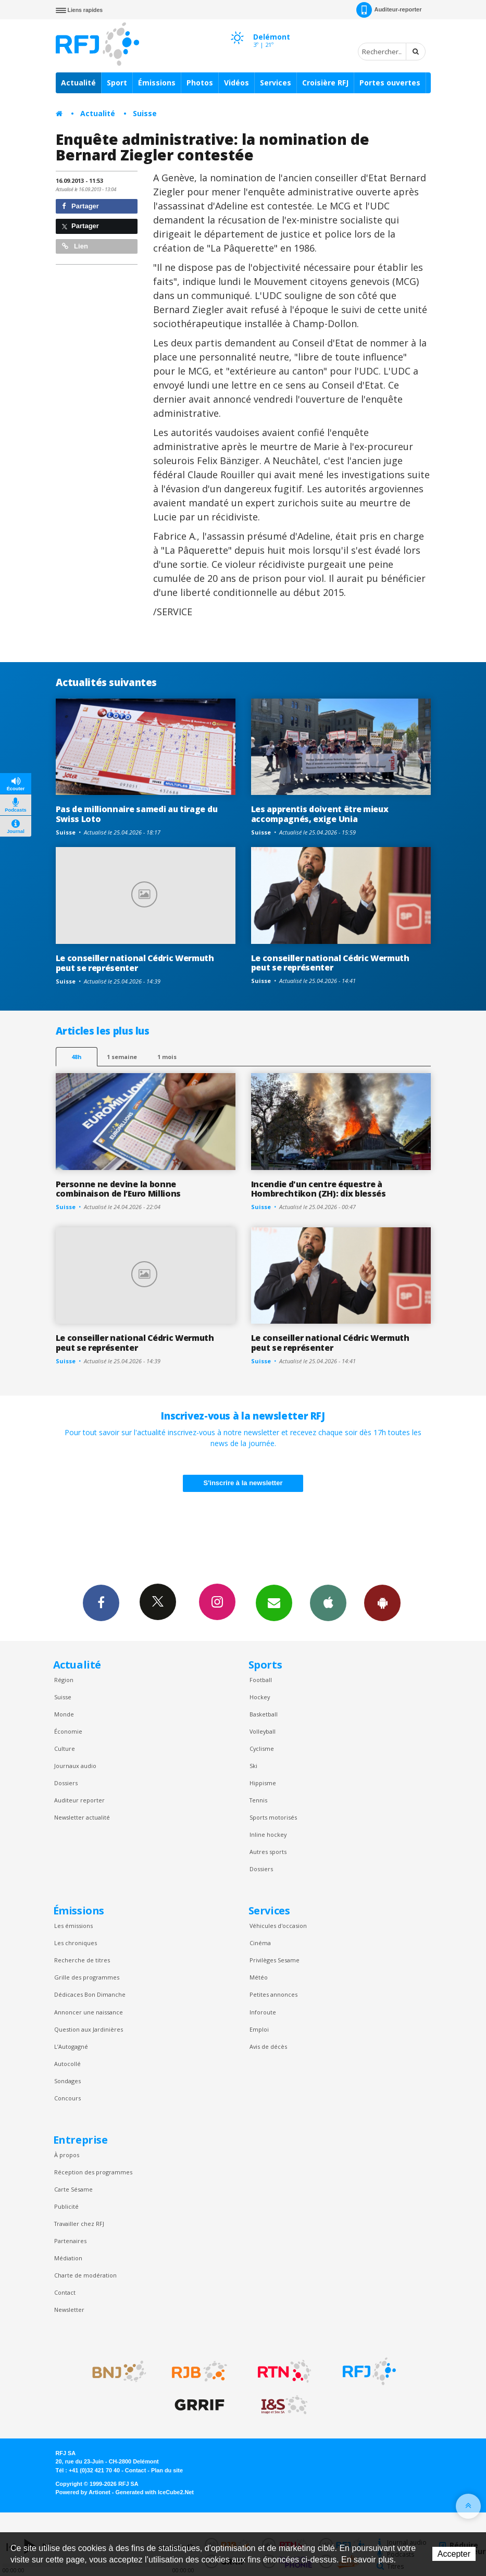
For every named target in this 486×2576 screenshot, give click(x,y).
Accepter (454, 2553)
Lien (75, 246)
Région (63, 1679)
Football (261, 1679)
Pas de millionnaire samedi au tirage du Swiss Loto (137, 814)
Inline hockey (268, 1834)
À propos (66, 2154)
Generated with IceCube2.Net (155, 2492)
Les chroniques (75, 1942)
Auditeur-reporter (388, 10)
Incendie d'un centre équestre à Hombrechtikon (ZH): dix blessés (318, 1189)
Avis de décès (268, 2046)
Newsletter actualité (82, 1817)
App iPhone (328, 1602)
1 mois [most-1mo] (167, 1057)
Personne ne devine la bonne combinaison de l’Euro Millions (118, 1189)
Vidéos (236, 83)
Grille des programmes (86, 1977)
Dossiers (66, 1782)
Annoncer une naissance (88, 2012)
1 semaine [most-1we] (122, 1057)
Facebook (101, 1602)
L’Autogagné (71, 2046)
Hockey (260, 1697)
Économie (68, 1731)
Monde (64, 1714)
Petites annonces (273, 1994)
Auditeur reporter (79, 1800)
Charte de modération (85, 2275)
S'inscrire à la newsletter (243, 1483)
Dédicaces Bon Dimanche (90, 1994)
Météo (259, 1977)
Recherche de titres (82, 1960)
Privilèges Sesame (275, 1960)
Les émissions (73, 1925)
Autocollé (67, 2063)
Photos (199, 83)
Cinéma (260, 1942)
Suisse (145, 113)
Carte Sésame (73, 2189)
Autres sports (268, 1851)
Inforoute (263, 2012)
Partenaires (70, 2240)
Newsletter (69, 2309)
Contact (65, 2292)
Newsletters (274, 1602)
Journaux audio (75, 1765)
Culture (64, 1748)
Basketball (264, 1714)
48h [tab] (76, 1057)
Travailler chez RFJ (79, 2223)
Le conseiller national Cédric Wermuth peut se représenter (135, 963)
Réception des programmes (93, 2172)
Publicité (66, 2206)
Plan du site (167, 2470)
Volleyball (263, 1731)
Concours (67, 2098)
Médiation (68, 2258)
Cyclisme (262, 1748)
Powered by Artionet (83, 2492)
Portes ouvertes (389, 83)
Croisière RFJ (325, 83)
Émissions (157, 83)
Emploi (259, 2029)
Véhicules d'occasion (278, 1925)
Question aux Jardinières (88, 2029)
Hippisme (263, 1782)
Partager (80, 206)
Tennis (258, 1800)
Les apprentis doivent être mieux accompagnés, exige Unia (320, 814)
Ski (253, 1765)
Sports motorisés (273, 1817)
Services (275, 83)
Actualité (78, 83)
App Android (382, 1602)
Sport (117, 83)
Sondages (67, 2080)
